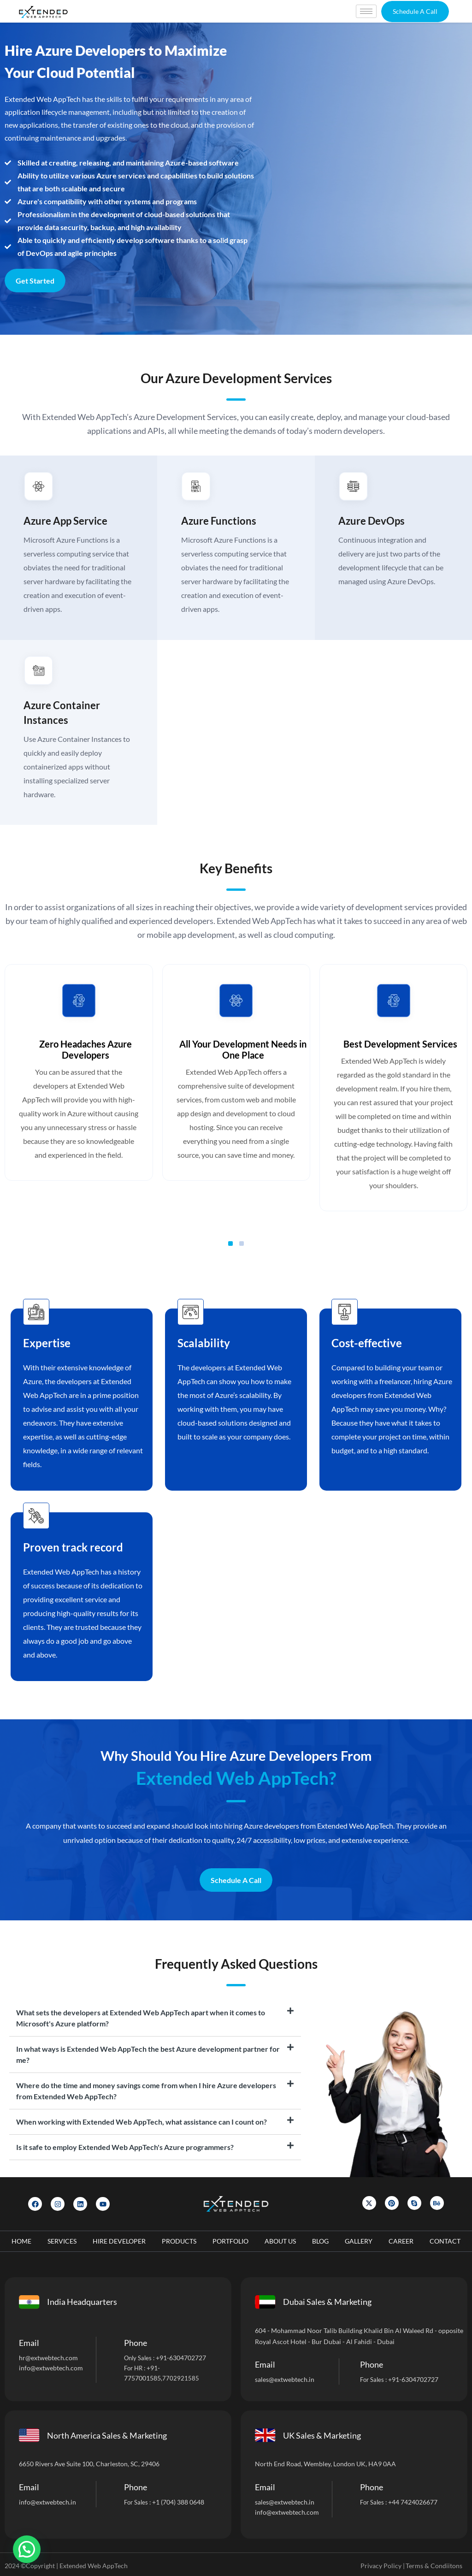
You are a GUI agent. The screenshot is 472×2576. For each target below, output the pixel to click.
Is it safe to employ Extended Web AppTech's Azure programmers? (125, 2146)
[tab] (155, 2018)
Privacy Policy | (382, 2565)
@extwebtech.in (53, 2501)
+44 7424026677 (412, 2501)
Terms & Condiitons (434, 2565)
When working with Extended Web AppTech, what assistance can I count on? (141, 2121)
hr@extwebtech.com (48, 2357)
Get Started (35, 280)
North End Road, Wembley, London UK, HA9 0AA (325, 2463)
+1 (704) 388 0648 (178, 2501)
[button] (415, 11)
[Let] (364, 179)
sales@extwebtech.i (283, 2501)
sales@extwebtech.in (284, 2379)
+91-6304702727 (181, 2357)
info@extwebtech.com (51, 2367)
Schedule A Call (236, 1879)
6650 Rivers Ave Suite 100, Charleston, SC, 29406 (89, 2463)
